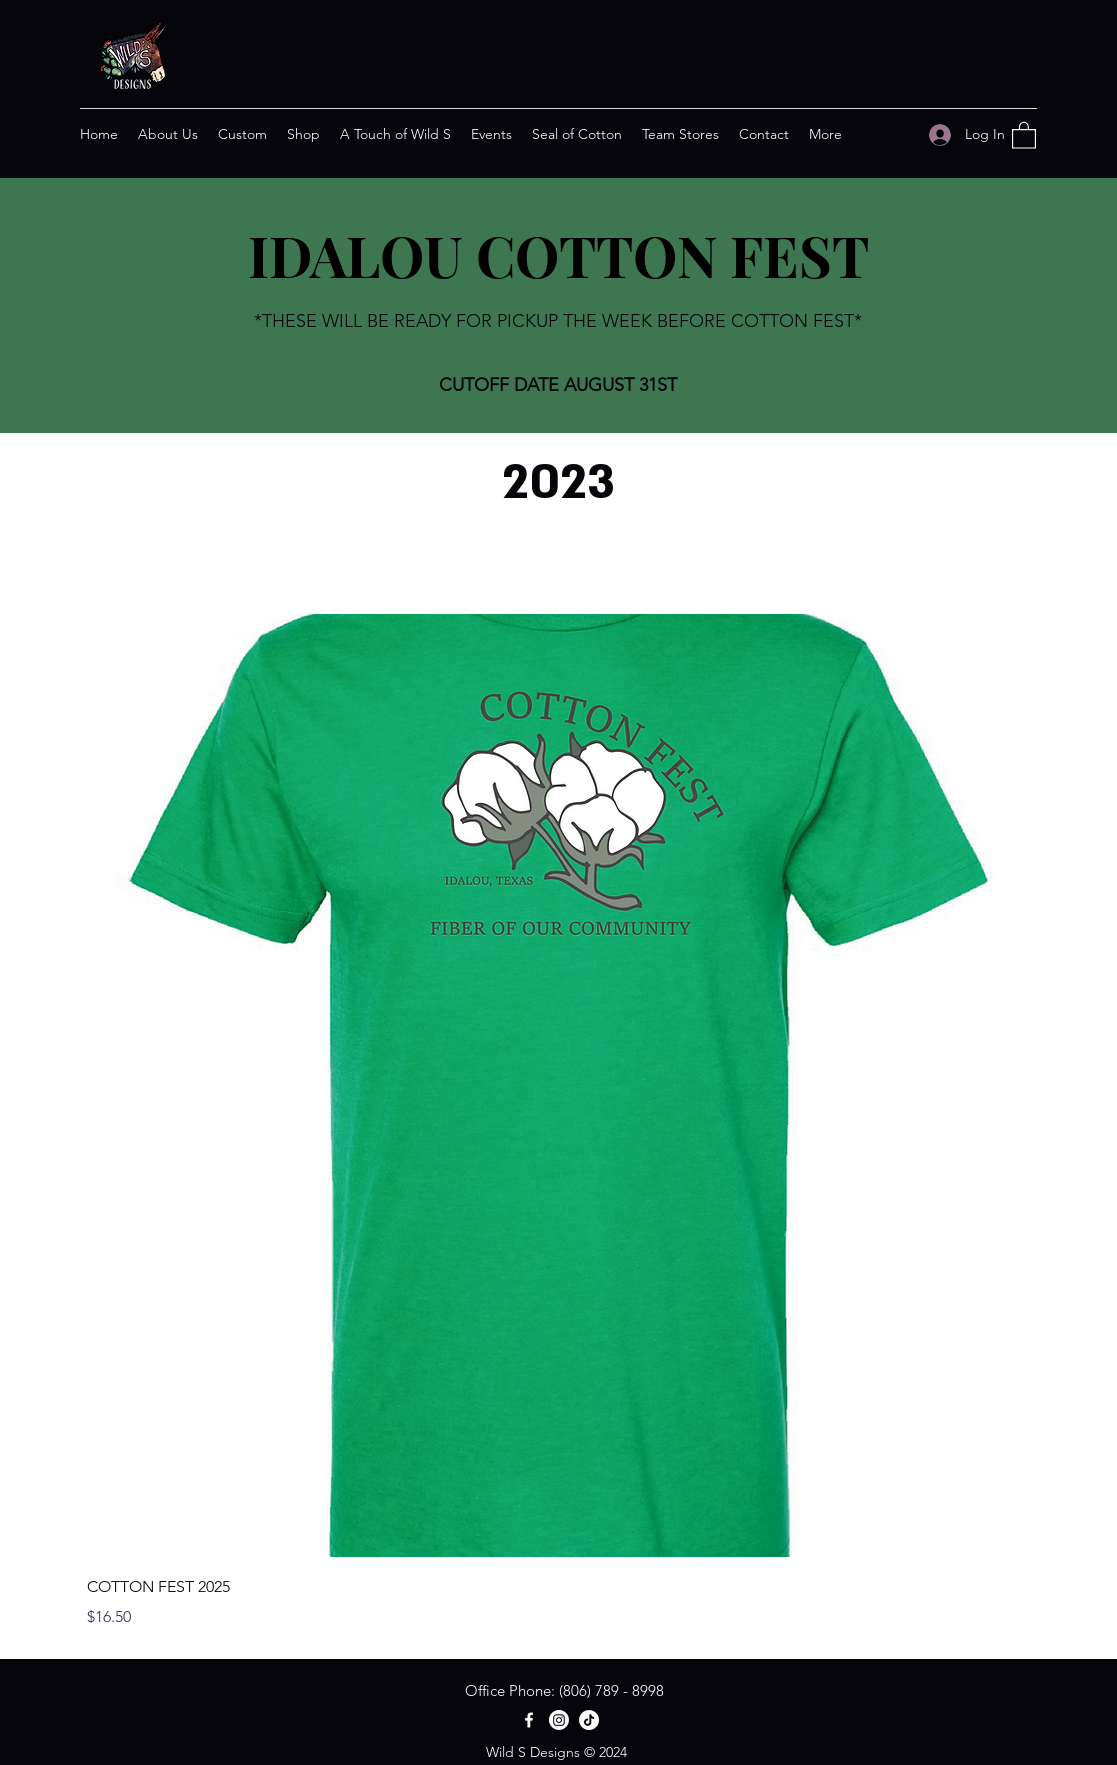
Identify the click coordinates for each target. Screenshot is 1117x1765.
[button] (1024, 134)
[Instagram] (559, 1720)
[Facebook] (529, 1720)
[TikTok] (589, 1720)
